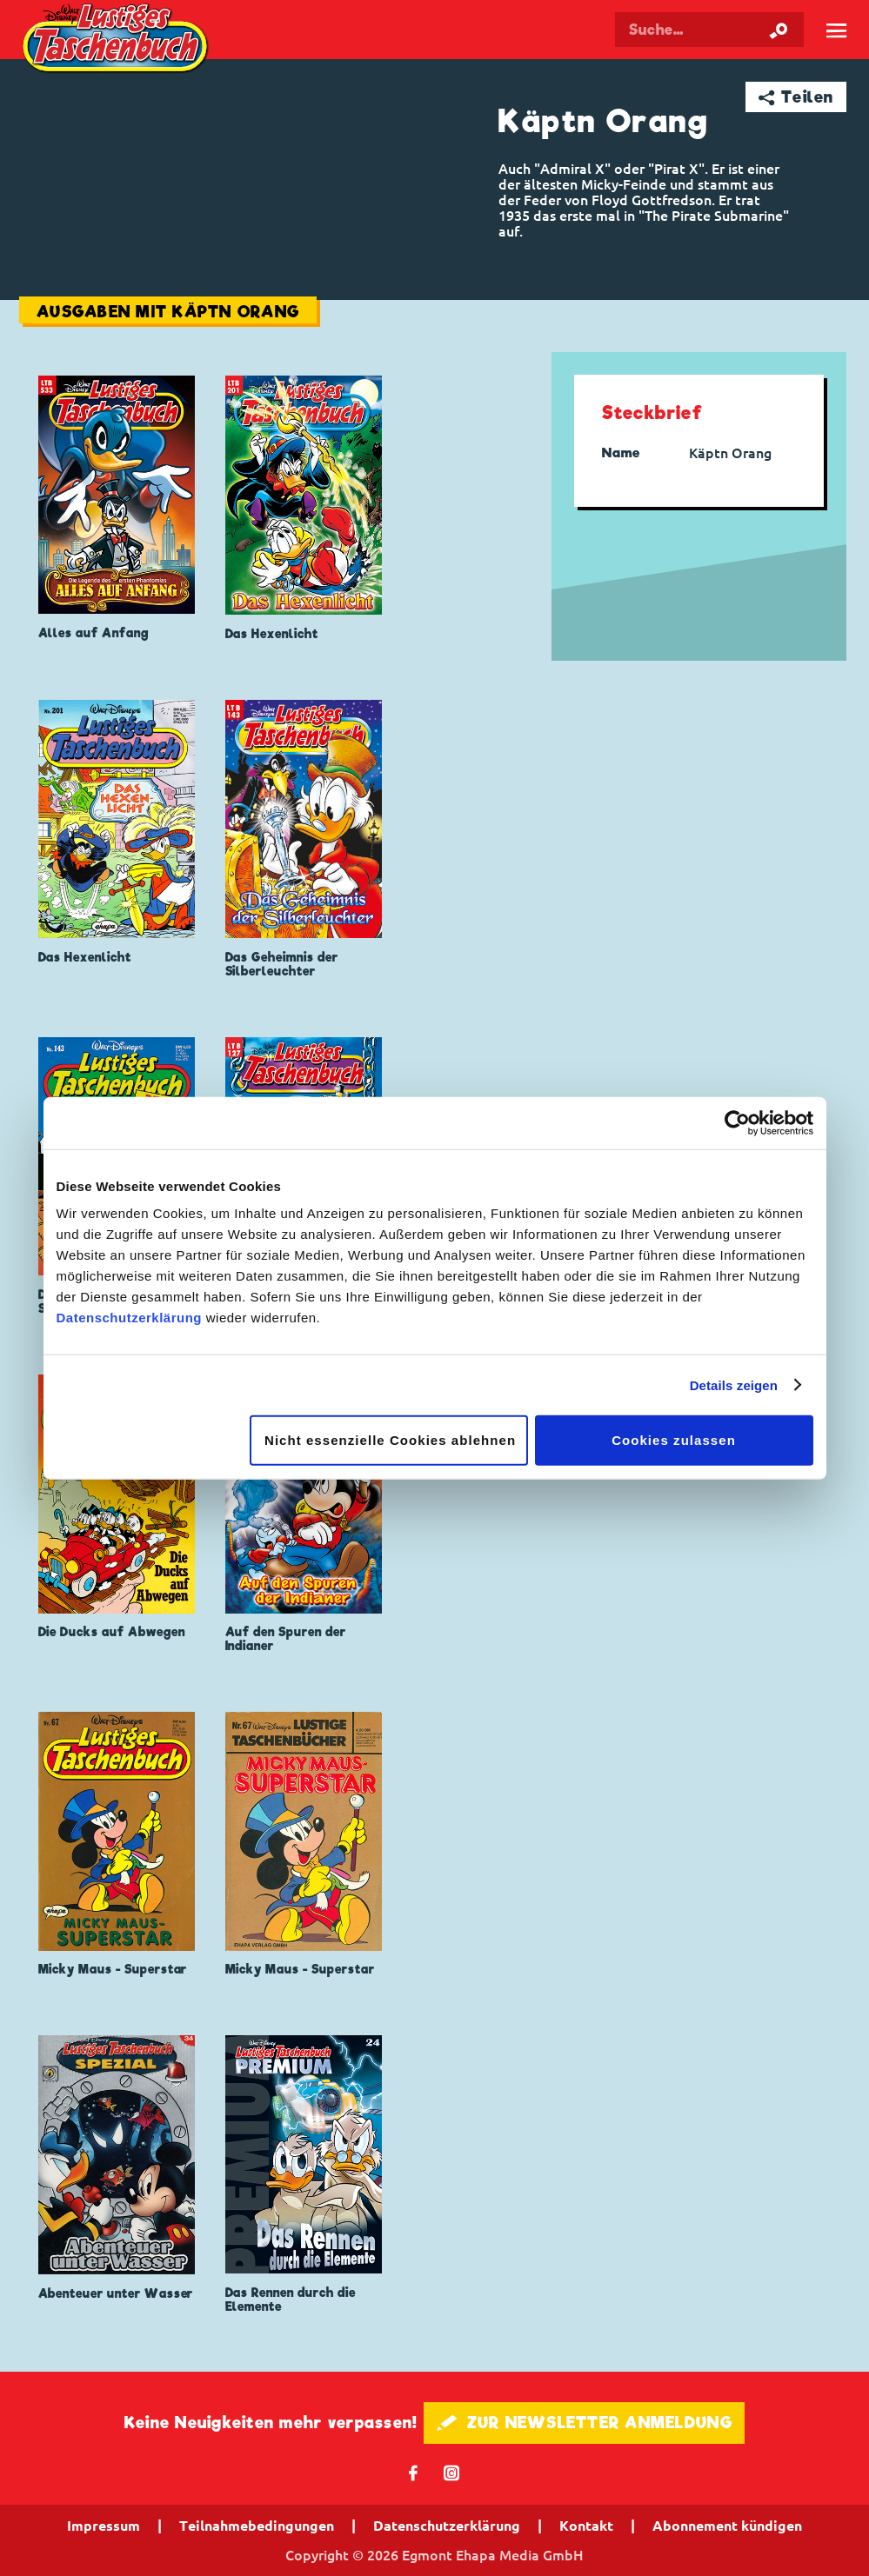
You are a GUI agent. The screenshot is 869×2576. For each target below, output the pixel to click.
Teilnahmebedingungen (256, 2525)
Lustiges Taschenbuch (117, 39)
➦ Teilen (796, 97)
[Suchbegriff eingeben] (709, 29)
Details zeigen (734, 1384)
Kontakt (586, 2525)
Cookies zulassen (674, 1440)
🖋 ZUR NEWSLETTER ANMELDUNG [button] (584, 2422)
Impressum (103, 2525)
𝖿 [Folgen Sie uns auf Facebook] (413, 2472)
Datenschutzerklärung (130, 1317)
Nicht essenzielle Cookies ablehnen (390, 1440)
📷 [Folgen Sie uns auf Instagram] (452, 2472)
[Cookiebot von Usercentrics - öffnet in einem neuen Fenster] (737, 1122)
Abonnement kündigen (727, 2525)
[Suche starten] (778, 29)
